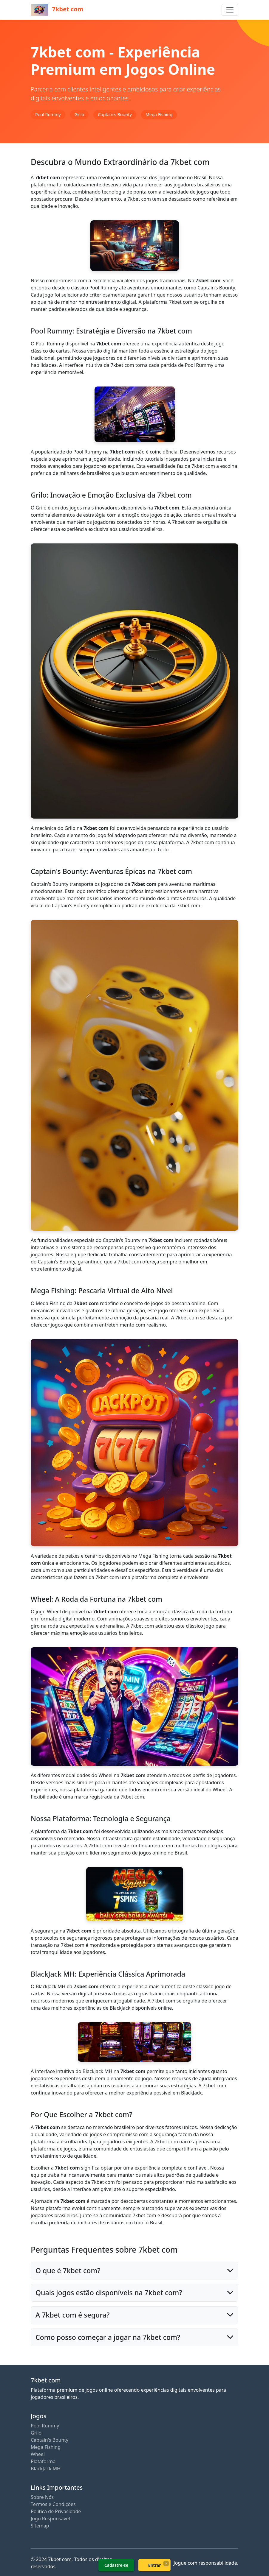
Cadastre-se (116, 2565)
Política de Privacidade (56, 2511)
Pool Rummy (45, 2425)
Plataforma (43, 2461)
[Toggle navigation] (230, 10)
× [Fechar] (166, 2563)
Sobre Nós (42, 2497)
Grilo (36, 2432)
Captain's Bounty (49, 2440)
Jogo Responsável (50, 2518)
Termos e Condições (53, 2504)
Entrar (154, 2565)
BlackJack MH (46, 2468)
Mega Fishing (46, 2447)
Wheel (38, 2454)
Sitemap (40, 2525)
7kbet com (57, 10)
